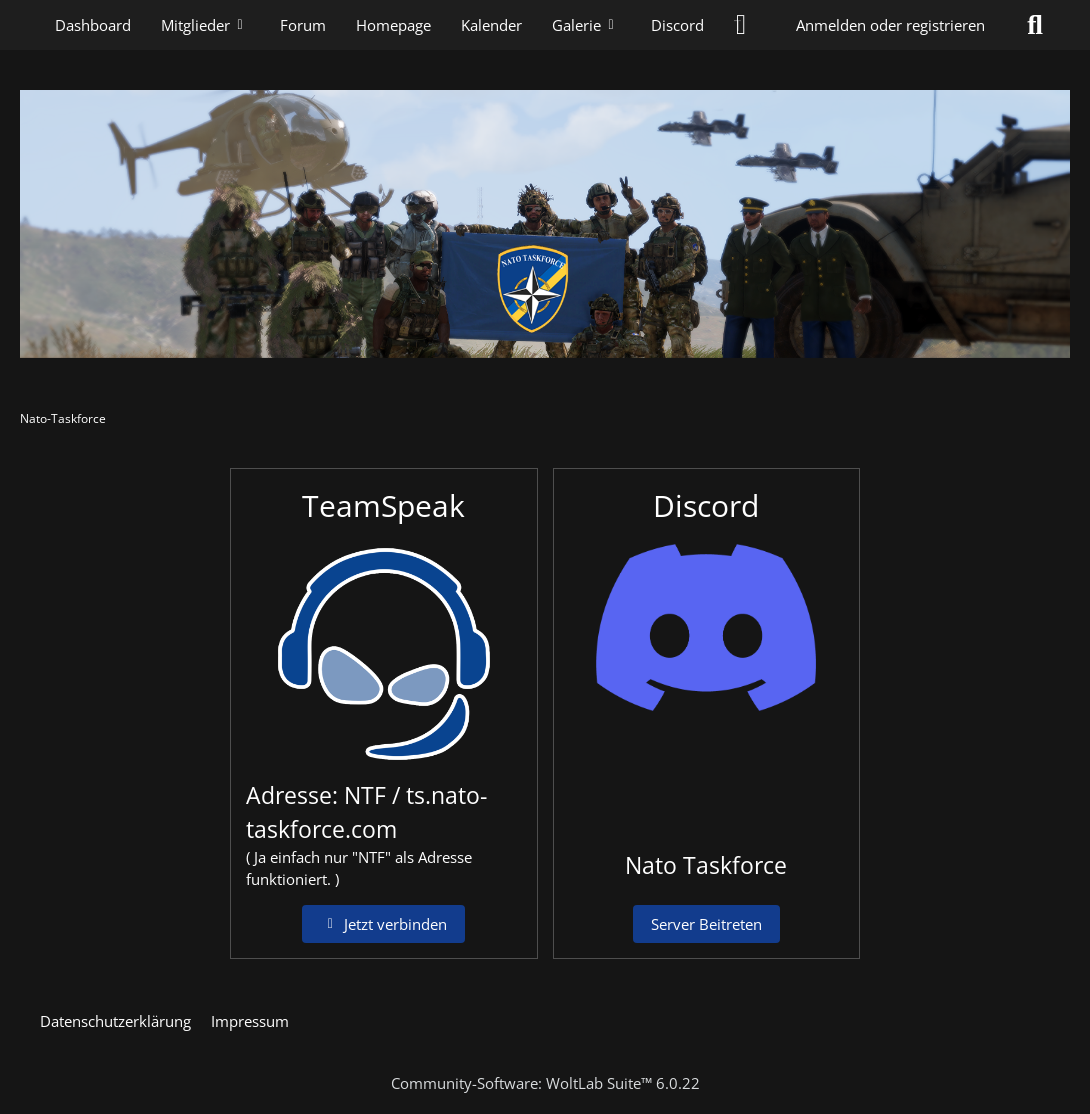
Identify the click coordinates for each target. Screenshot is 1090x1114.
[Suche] (1035, 25)
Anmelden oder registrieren (890, 25)
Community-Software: (545, 1083)
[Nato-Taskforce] (545, 224)
